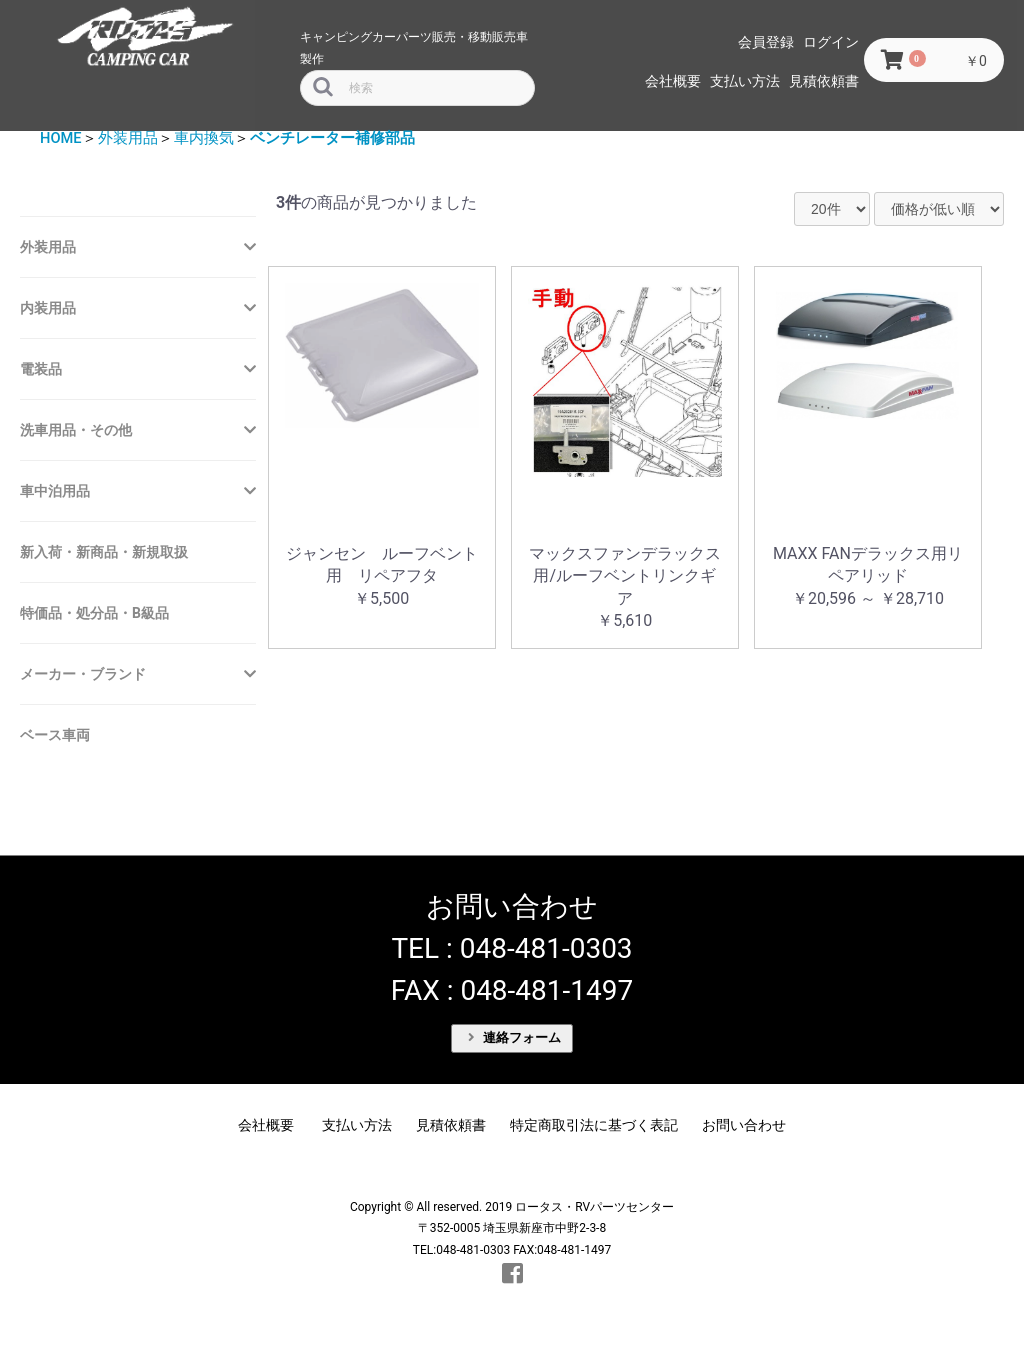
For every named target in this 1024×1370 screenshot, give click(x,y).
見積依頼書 (824, 81)
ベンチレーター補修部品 (332, 138)
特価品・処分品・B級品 (94, 613)
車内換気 (204, 138)
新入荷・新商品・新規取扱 (104, 552)
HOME (61, 138)
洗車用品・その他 (76, 430)
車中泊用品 (55, 491)
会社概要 (673, 81)
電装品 (41, 369)
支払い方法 (745, 81)
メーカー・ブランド (83, 674)
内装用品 (48, 308)
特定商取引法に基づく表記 (594, 1125)
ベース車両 (55, 735)
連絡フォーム (515, 1037)
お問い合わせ (744, 1125)
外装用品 (128, 138)
